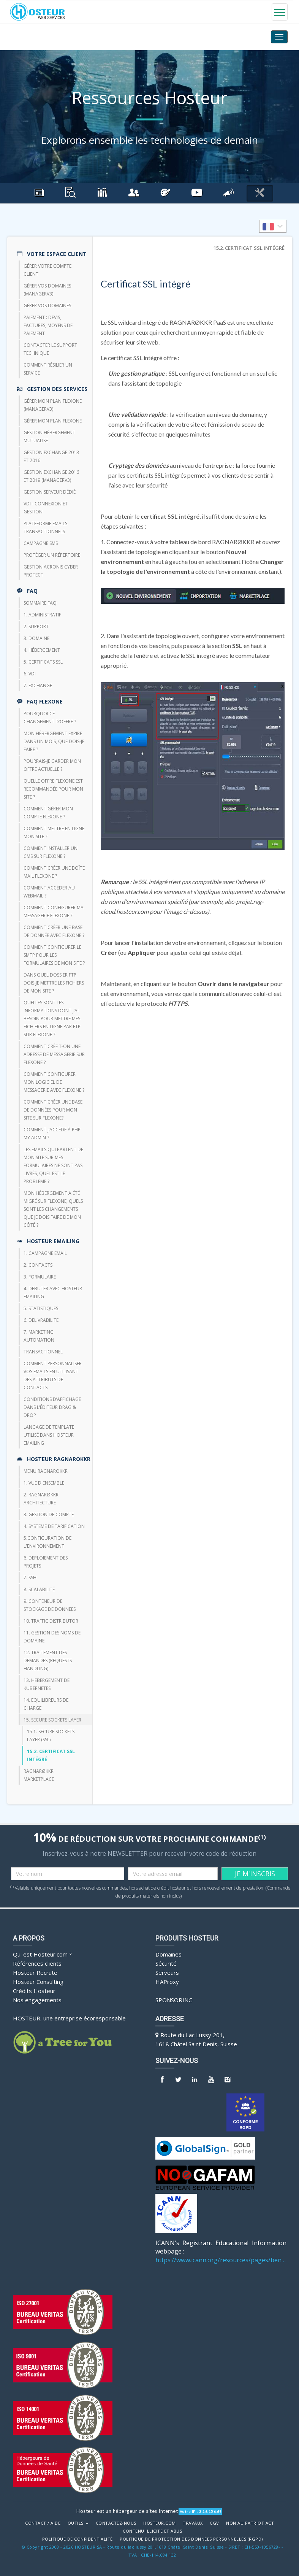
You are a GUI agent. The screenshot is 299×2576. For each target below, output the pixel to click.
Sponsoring (174, 2000)
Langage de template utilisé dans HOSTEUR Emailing (49, 1435)
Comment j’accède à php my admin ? (52, 1133)
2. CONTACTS (38, 1265)
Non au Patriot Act (250, 2523)
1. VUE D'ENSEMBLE (44, 1483)
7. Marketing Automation (39, 1336)
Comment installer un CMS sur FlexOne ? (51, 852)
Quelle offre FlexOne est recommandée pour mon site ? (53, 789)
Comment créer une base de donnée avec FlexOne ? (54, 931)
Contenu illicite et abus (152, 2531)
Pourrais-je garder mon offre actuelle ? (52, 765)
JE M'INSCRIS (255, 1873)
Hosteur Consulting (38, 1981)
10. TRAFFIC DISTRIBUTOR (51, 1621)
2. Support (36, 626)
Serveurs (167, 1972)
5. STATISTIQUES (41, 1308)
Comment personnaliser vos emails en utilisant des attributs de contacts (53, 1375)
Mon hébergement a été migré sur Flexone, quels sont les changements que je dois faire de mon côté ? (53, 1209)
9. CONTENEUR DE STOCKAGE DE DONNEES (50, 1605)
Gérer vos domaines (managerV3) (47, 290)
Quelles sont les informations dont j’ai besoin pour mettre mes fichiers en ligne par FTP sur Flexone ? (52, 1018)
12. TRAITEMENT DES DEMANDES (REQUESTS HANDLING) (48, 1660)
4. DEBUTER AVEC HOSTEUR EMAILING (53, 1292)
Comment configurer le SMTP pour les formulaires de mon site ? (54, 955)
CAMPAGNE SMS (41, 543)
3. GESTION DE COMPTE (49, 1514)
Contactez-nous (116, 2523)
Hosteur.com (159, 2523)
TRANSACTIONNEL (43, 1351)
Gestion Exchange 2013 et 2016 (51, 456)
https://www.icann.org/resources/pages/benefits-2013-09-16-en (220, 2260)
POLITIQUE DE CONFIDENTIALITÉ (77, 2539)
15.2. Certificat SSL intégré (51, 1755)
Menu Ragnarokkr (46, 1471)
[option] (272, 226)
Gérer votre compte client (47, 270)
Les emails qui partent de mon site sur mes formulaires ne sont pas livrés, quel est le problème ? (53, 1165)
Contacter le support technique (50, 349)
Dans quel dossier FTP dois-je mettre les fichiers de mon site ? (54, 983)
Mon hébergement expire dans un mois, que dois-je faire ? (54, 741)
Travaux (193, 2523)
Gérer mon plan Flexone (53, 421)
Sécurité (166, 1963)
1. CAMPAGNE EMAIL (45, 1253)
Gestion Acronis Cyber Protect (51, 571)
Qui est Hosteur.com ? (42, 1954)
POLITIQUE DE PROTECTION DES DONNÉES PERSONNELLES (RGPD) (191, 2539)
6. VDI (30, 673)
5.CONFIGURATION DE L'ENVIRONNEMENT (47, 1542)
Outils (78, 2523)
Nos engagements (37, 2000)
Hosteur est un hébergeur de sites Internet (127, 2511)
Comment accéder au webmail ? (49, 892)
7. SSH (30, 1577)
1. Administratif (42, 614)
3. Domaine (36, 638)
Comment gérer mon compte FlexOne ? (48, 812)
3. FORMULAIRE (40, 1277)
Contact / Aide (42, 2523)
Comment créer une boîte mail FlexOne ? (54, 872)
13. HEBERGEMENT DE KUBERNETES (47, 1684)
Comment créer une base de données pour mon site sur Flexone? (53, 1110)
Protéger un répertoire (52, 555)
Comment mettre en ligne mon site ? (54, 832)
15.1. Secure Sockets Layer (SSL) (50, 1735)
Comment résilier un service (48, 369)
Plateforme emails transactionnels (45, 527)
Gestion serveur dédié (50, 492)
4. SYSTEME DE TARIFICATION (54, 1526)
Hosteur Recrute (35, 1972)
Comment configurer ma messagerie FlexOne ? (54, 911)
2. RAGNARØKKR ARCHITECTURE (41, 1498)
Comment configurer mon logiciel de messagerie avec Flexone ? (54, 1082)
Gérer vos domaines (47, 305)
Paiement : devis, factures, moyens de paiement (48, 325)
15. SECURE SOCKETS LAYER (52, 1720)
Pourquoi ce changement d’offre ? (50, 717)
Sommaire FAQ (40, 603)
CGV (214, 2523)
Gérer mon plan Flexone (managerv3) (53, 405)
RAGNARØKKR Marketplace (39, 1775)
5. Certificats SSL (43, 662)
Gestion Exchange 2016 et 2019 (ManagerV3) (51, 476)
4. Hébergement (42, 650)
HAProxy (167, 1981)
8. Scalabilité (39, 1589)
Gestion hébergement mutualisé (49, 436)
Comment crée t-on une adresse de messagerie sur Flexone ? (54, 1054)
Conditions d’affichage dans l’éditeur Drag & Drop (52, 1407)
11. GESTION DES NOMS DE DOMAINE (52, 1636)
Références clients (37, 1963)
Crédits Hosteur (34, 1991)
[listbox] (272, 226)
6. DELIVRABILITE (41, 1320)
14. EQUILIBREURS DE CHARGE (46, 1704)
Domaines (168, 1954)
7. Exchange (38, 685)
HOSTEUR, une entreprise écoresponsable (69, 2018)
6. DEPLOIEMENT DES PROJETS (46, 1562)
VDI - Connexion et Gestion (46, 507)
